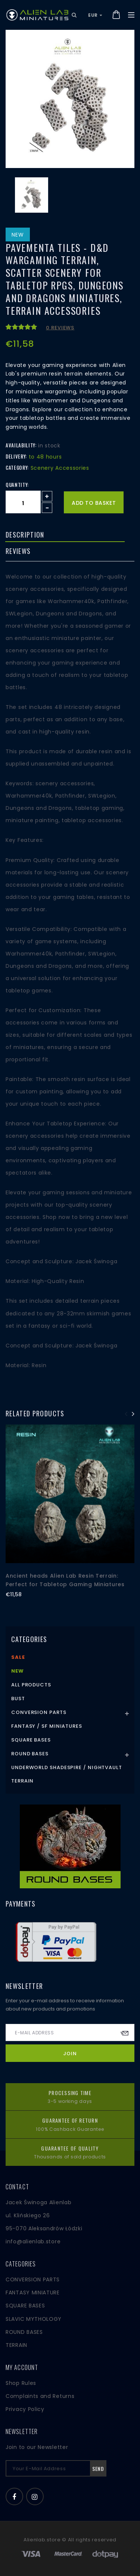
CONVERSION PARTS (33, 2279)
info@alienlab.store (33, 2241)
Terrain (22, 1780)
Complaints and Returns (40, 2396)
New (17, 1670)
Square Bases (31, 1739)
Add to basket (94, 503)
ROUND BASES (24, 2332)
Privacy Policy (25, 2409)
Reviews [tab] (18, 551)
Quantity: (17, 484)
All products (31, 1684)
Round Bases (30, 1753)
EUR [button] (95, 15)
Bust (18, 1698)
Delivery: (16, 456)
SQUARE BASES (25, 2305)
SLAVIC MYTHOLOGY (34, 2319)
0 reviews (60, 327)
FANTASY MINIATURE (33, 2292)
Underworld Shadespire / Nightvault (66, 1767)
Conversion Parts (38, 1712)
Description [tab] (25, 534)
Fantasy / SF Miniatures (46, 1726)
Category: (17, 467)
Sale (18, 1657)
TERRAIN (16, 2345)
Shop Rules (21, 2383)
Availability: (21, 445)
